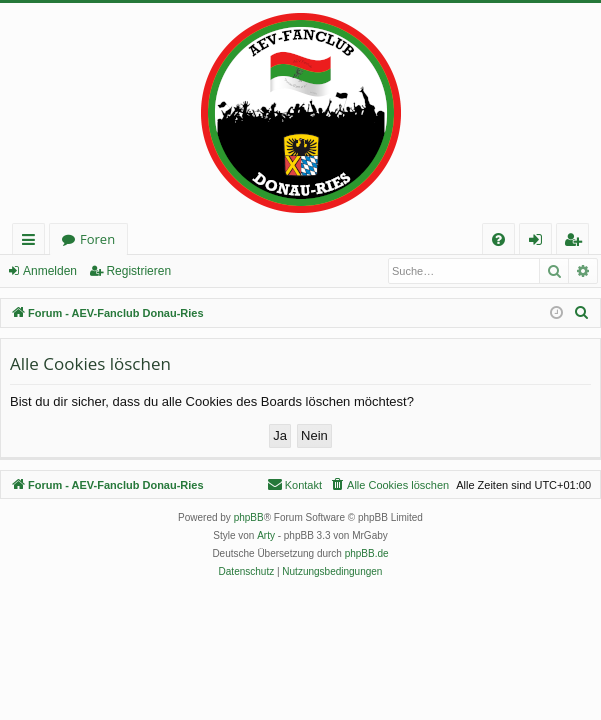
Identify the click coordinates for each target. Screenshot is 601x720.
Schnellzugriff (32, 242)
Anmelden (50, 271)
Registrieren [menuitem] (577, 242)
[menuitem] (498, 239)
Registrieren (138, 271)
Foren (97, 239)
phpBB (249, 517)
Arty (266, 535)
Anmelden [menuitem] (541, 242)
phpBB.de (367, 553)
